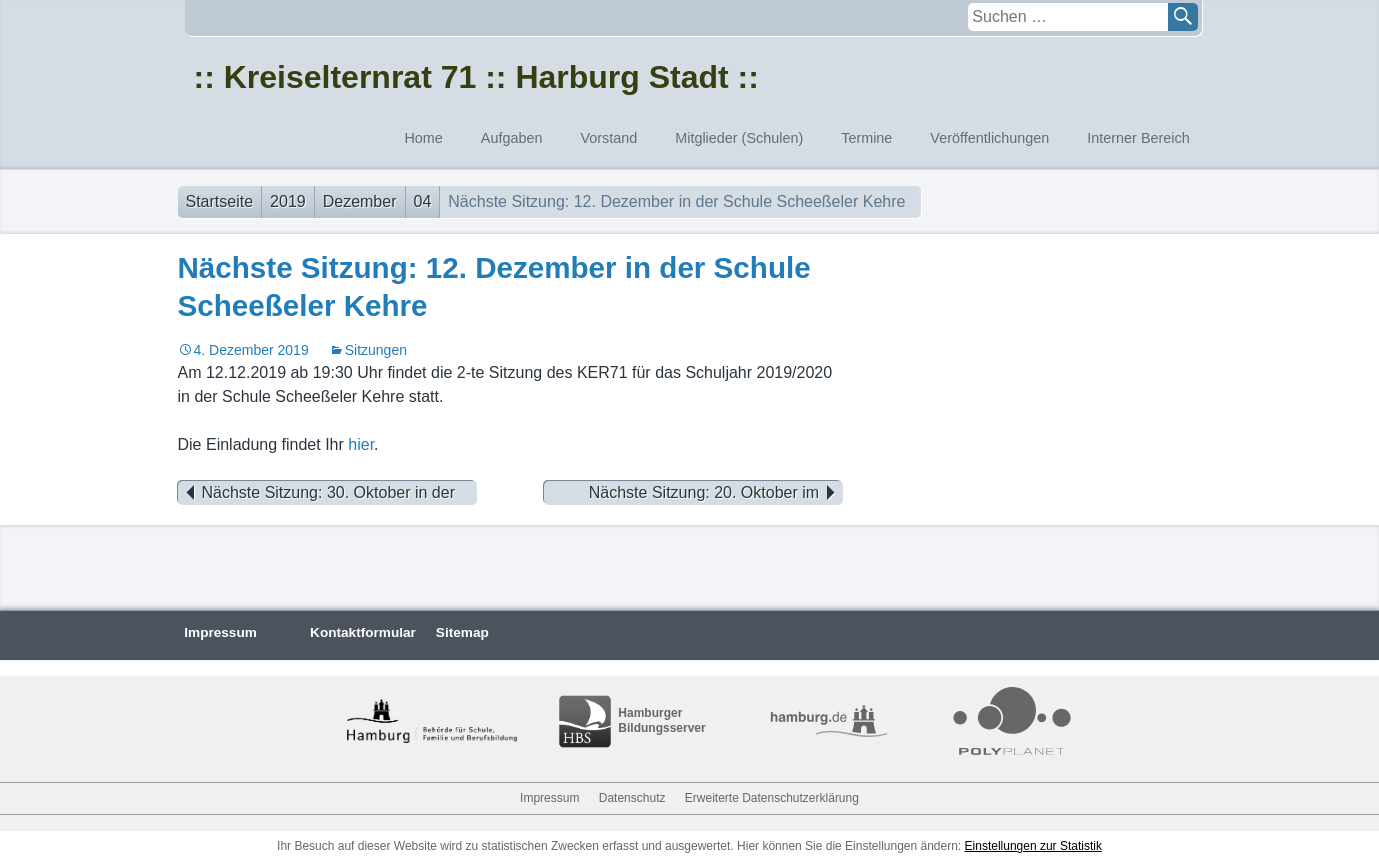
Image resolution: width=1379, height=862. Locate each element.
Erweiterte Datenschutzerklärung (772, 798)
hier (361, 444)
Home (423, 138)
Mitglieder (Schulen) (739, 138)
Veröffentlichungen (989, 138)
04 (423, 201)
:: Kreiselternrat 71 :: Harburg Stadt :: (476, 77)
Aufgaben (512, 138)
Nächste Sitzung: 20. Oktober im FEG (716, 493)
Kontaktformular (363, 632)
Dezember (360, 201)
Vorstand (608, 138)
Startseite (220, 201)
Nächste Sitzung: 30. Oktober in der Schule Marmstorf (316, 493)
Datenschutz (632, 798)
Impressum (220, 632)
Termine (866, 138)
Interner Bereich (1138, 138)
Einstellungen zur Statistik (1033, 846)
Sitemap (462, 632)
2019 (288, 201)
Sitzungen (376, 350)
